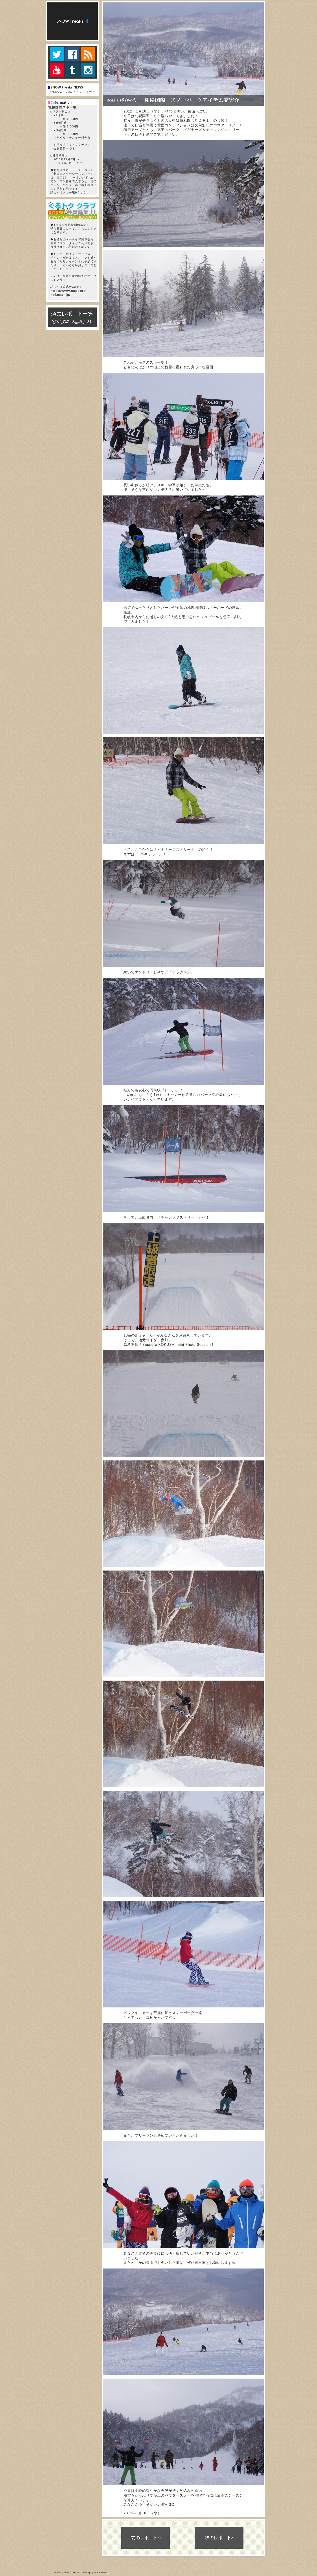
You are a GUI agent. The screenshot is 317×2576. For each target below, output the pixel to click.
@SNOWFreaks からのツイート (72, 91)
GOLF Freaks (101, 2572)
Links (66, 2572)
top (5, 2563)
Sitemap (86, 2572)
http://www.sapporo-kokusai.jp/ (68, 292)
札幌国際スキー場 (62, 107)
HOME (57, 2572)
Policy (76, 2572)
